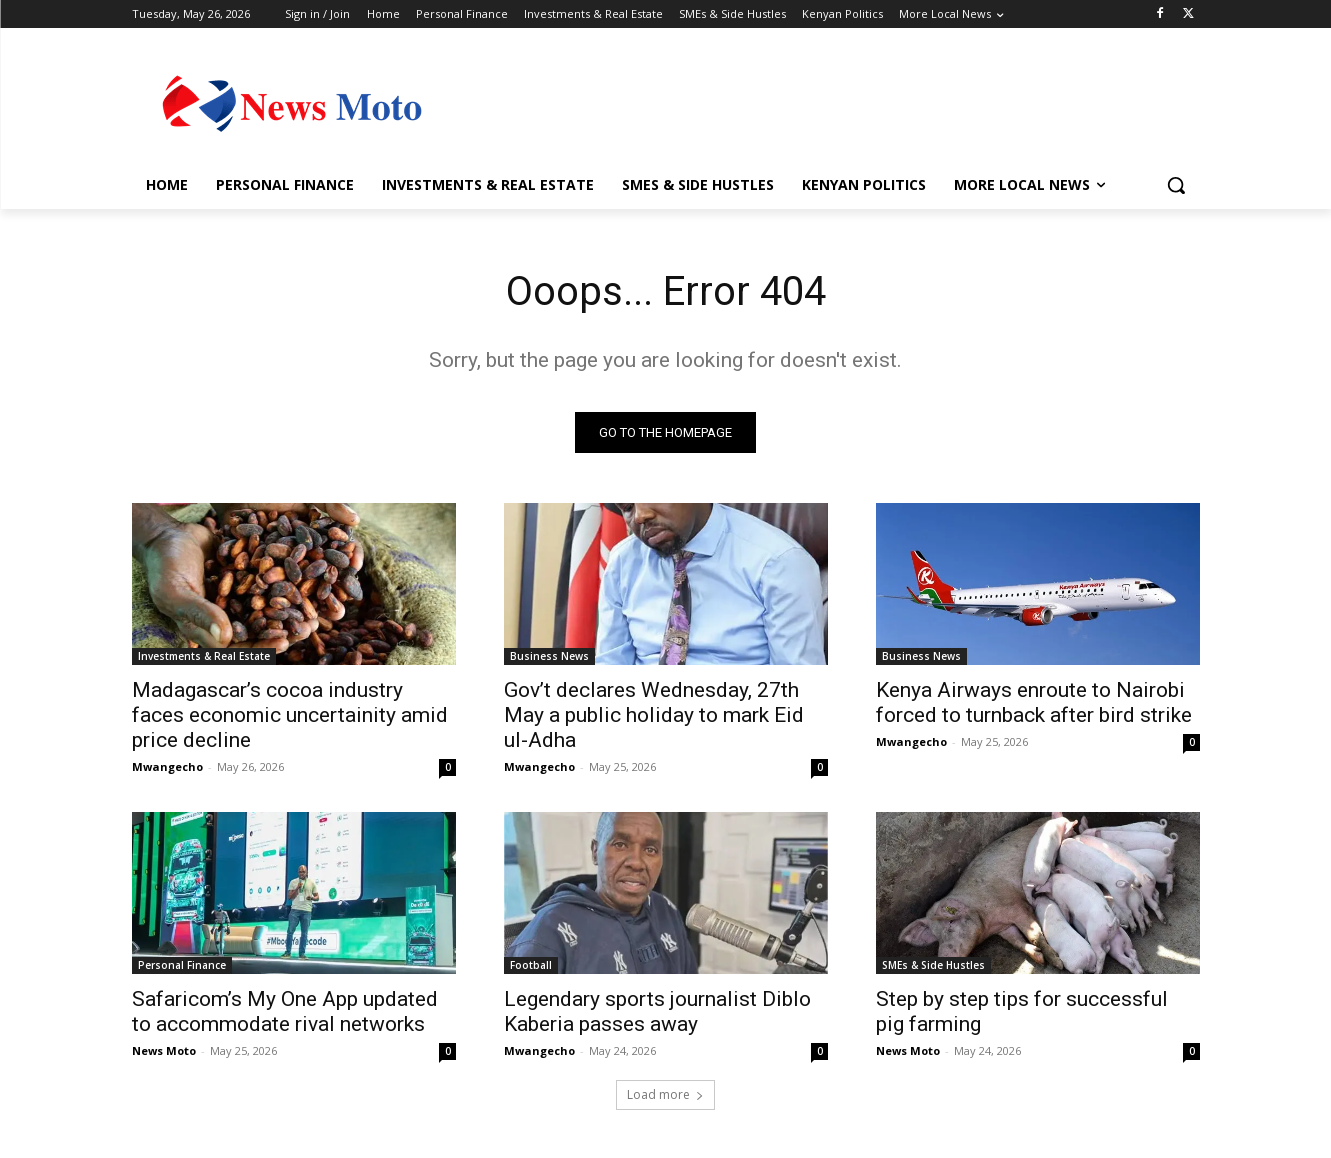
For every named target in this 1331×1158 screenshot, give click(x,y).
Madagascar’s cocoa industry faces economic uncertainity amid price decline (290, 715)
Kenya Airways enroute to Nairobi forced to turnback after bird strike (1034, 702)
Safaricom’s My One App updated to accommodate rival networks (285, 1011)
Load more (665, 1094)
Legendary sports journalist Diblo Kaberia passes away (657, 1011)
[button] (1176, 185)
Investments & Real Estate (204, 656)
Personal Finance (182, 965)
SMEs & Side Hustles (933, 965)
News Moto (164, 1050)
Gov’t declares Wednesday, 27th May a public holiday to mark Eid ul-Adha (654, 715)
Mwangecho (167, 766)
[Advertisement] (816, 101)
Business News (549, 656)
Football (531, 965)
